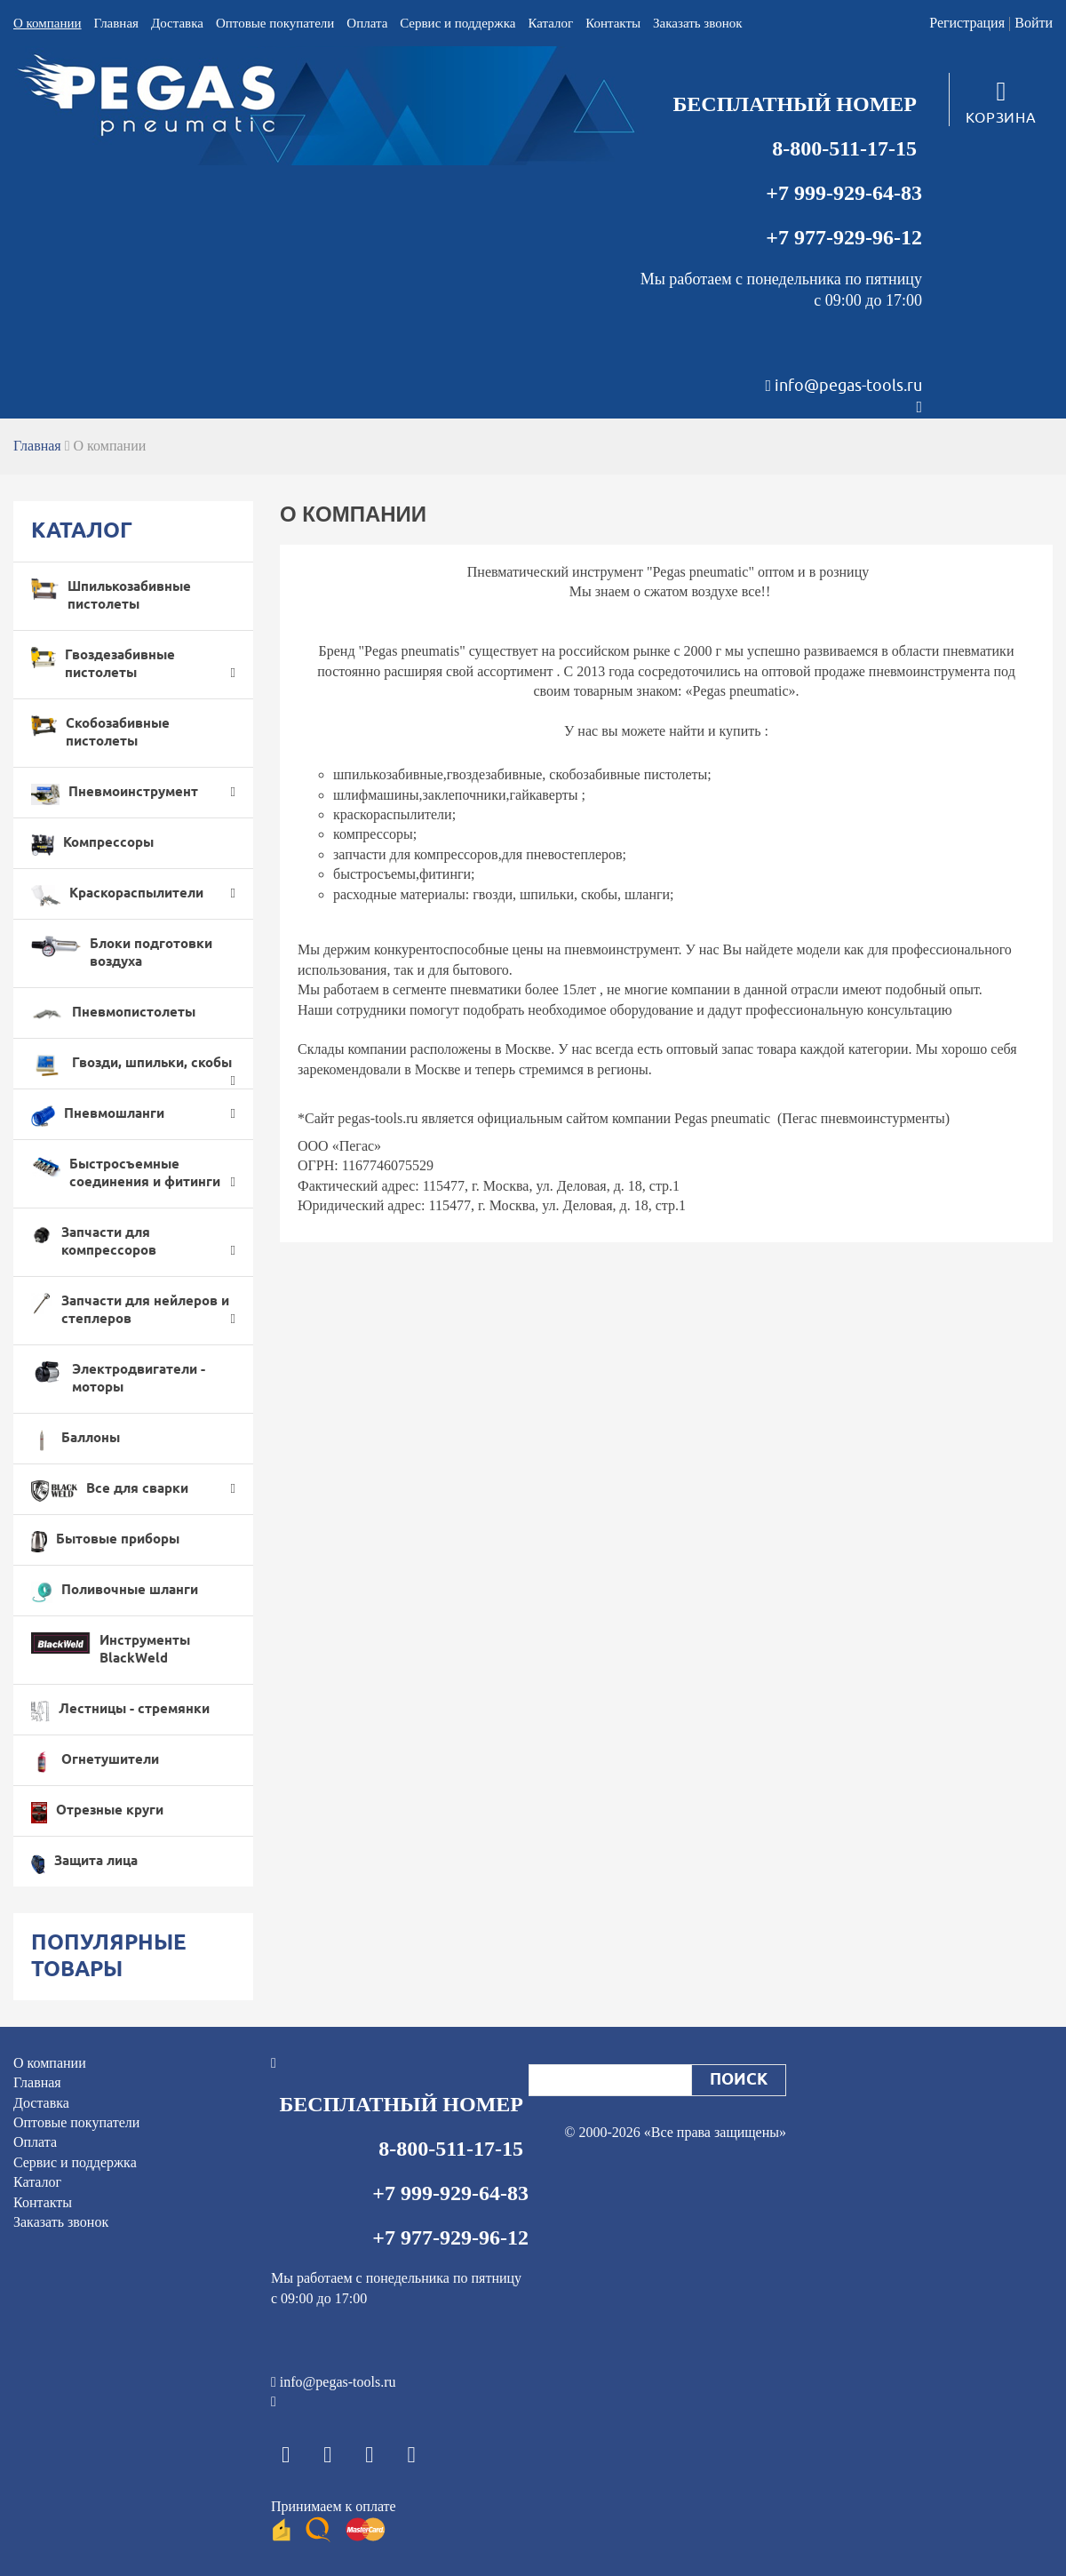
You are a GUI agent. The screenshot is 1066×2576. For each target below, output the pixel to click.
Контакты (612, 23)
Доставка (177, 23)
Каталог (550, 23)
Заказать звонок (697, 23)
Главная (116, 23)
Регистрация (967, 22)
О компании (47, 23)
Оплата (366, 23)
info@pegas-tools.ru (848, 385)
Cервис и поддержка (457, 23)
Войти (1033, 22)
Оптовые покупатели (275, 23)
